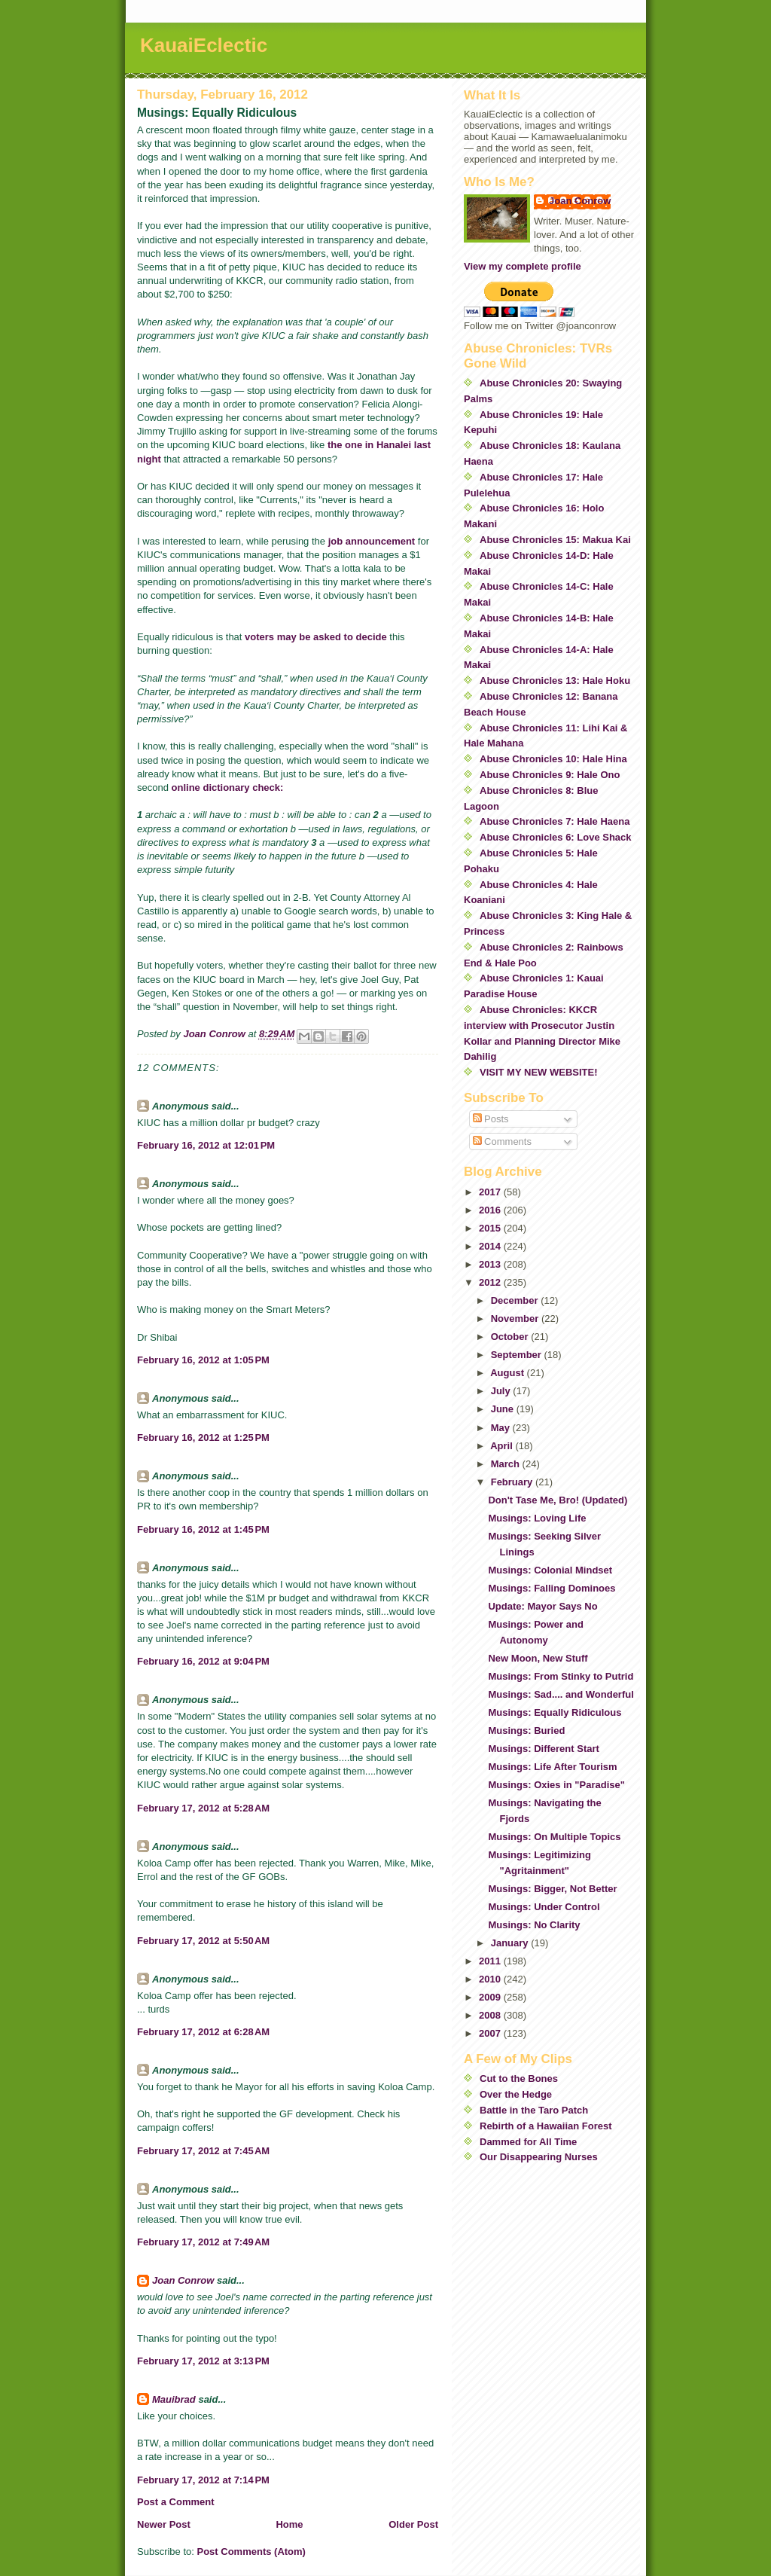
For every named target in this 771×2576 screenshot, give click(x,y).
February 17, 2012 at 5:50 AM (203, 1940)
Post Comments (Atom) (251, 2551)
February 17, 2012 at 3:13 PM (203, 2361)
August (508, 1372)
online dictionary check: (228, 787)
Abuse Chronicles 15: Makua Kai (555, 539)
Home (289, 2524)
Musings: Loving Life (537, 1518)
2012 (491, 1282)
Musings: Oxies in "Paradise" (556, 1784)
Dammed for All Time (528, 2141)
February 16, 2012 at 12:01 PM (206, 1145)
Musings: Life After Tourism (552, 1766)
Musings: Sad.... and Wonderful (560, 1694)
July (502, 1390)
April (502, 1445)
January (511, 1943)
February (513, 1482)
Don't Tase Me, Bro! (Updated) (557, 1500)
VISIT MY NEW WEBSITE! (539, 1072)
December (516, 1300)
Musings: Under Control (543, 1906)
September (517, 1354)
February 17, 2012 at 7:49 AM (203, 2242)
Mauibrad (174, 2399)
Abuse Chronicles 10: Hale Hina (553, 759)
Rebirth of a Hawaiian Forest (546, 2126)
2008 (491, 2015)
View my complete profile (522, 266)
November (516, 1318)
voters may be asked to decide (316, 636)
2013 (491, 1264)
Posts (491, 1119)
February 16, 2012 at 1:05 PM (203, 1360)
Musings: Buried (526, 1730)
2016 (491, 1210)
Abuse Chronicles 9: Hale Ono (550, 774)
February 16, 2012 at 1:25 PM (203, 1437)
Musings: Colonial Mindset (550, 1570)
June (504, 1409)
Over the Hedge (516, 2094)
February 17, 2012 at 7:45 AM (203, 2150)
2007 (491, 2033)
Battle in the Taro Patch (534, 2110)
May (502, 1427)
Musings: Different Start (543, 1748)
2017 (491, 1192)
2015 (491, 1228)
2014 (491, 1246)
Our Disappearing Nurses (539, 2156)
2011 (491, 1961)
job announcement (372, 541)
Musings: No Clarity (534, 1924)
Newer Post (163, 2524)
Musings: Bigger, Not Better (552, 1888)
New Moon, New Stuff (537, 1658)
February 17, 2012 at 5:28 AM (203, 1808)
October (511, 1336)
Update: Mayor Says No (542, 1606)
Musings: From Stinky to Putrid (560, 1676)
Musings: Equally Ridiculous (554, 1712)
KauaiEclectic (203, 45)
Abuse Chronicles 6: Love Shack (556, 837)
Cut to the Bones (519, 2078)
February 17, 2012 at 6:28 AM (203, 2031)
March (507, 1464)
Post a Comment (176, 2501)
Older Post (413, 2524)
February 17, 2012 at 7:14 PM (203, 2480)
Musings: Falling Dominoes (551, 1588)
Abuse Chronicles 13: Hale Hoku (555, 680)
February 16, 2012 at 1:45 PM (203, 1529)
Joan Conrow (183, 2280)
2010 (491, 1979)
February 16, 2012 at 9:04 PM (203, 1661)
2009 (491, 1997)
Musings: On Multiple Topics (554, 1836)
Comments (502, 1141)
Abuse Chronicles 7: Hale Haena (554, 821)
